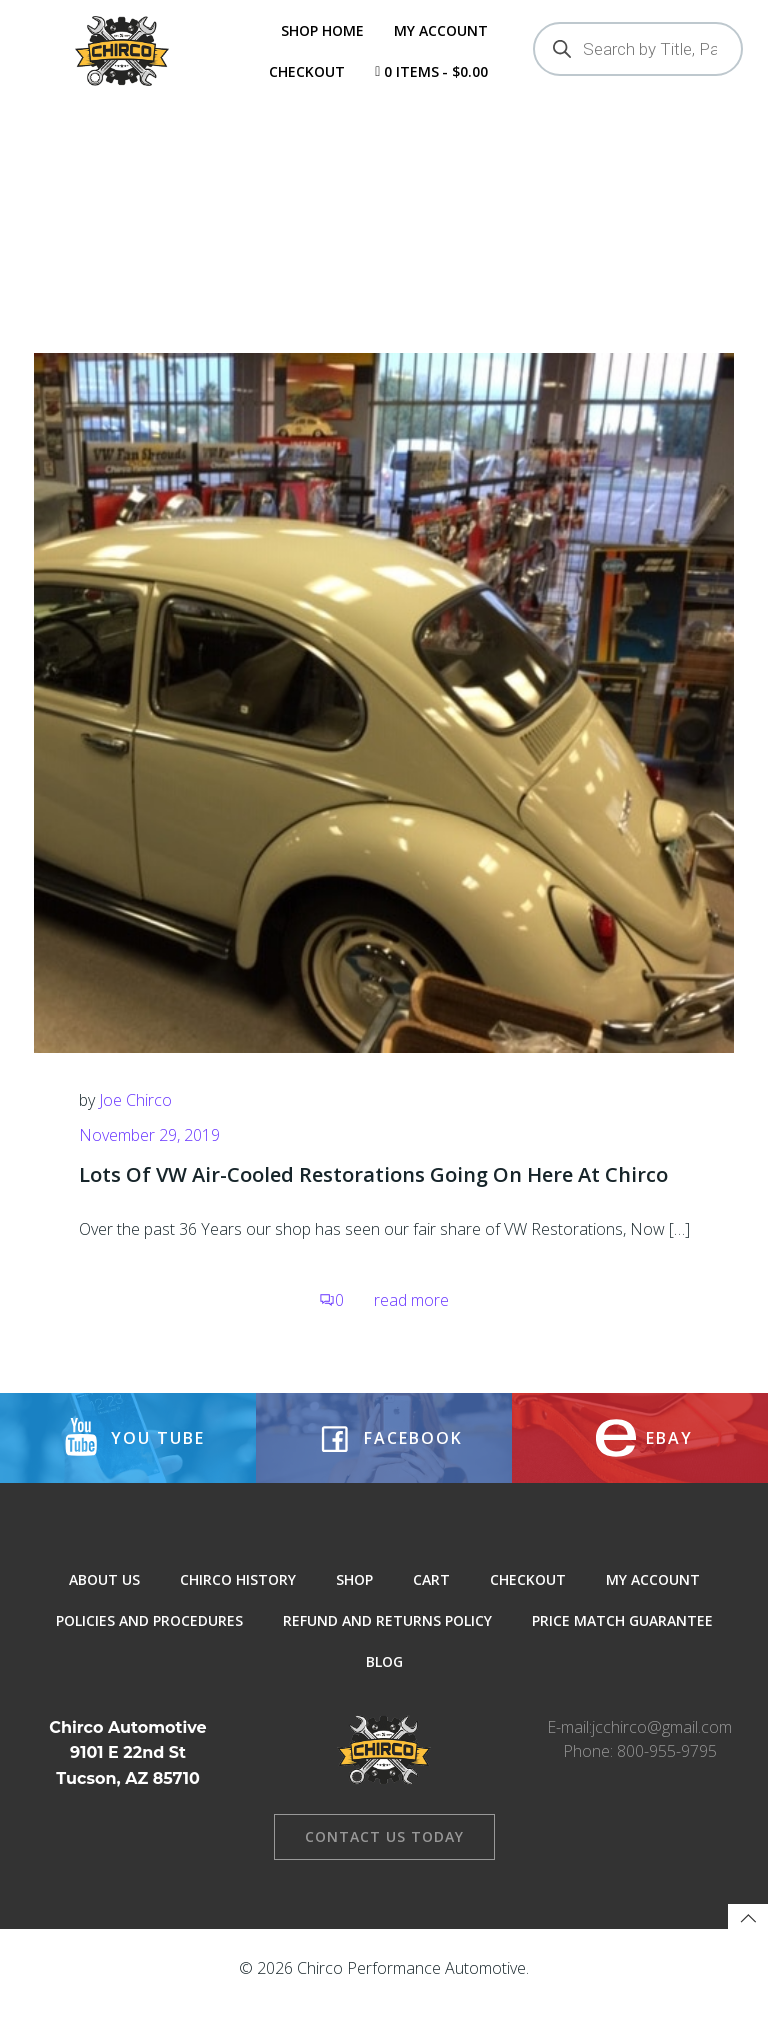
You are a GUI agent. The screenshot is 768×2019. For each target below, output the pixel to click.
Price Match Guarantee (622, 1639)
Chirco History (238, 1598)
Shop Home (321, 30)
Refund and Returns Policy (387, 1639)
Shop (354, 1598)
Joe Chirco (135, 1114)
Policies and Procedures (149, 1639)
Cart (431, 1598)
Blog (384, 1680)
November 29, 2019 (149, 1150)
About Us (104, 1598)
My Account (440, 30)
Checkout (306, 71)
